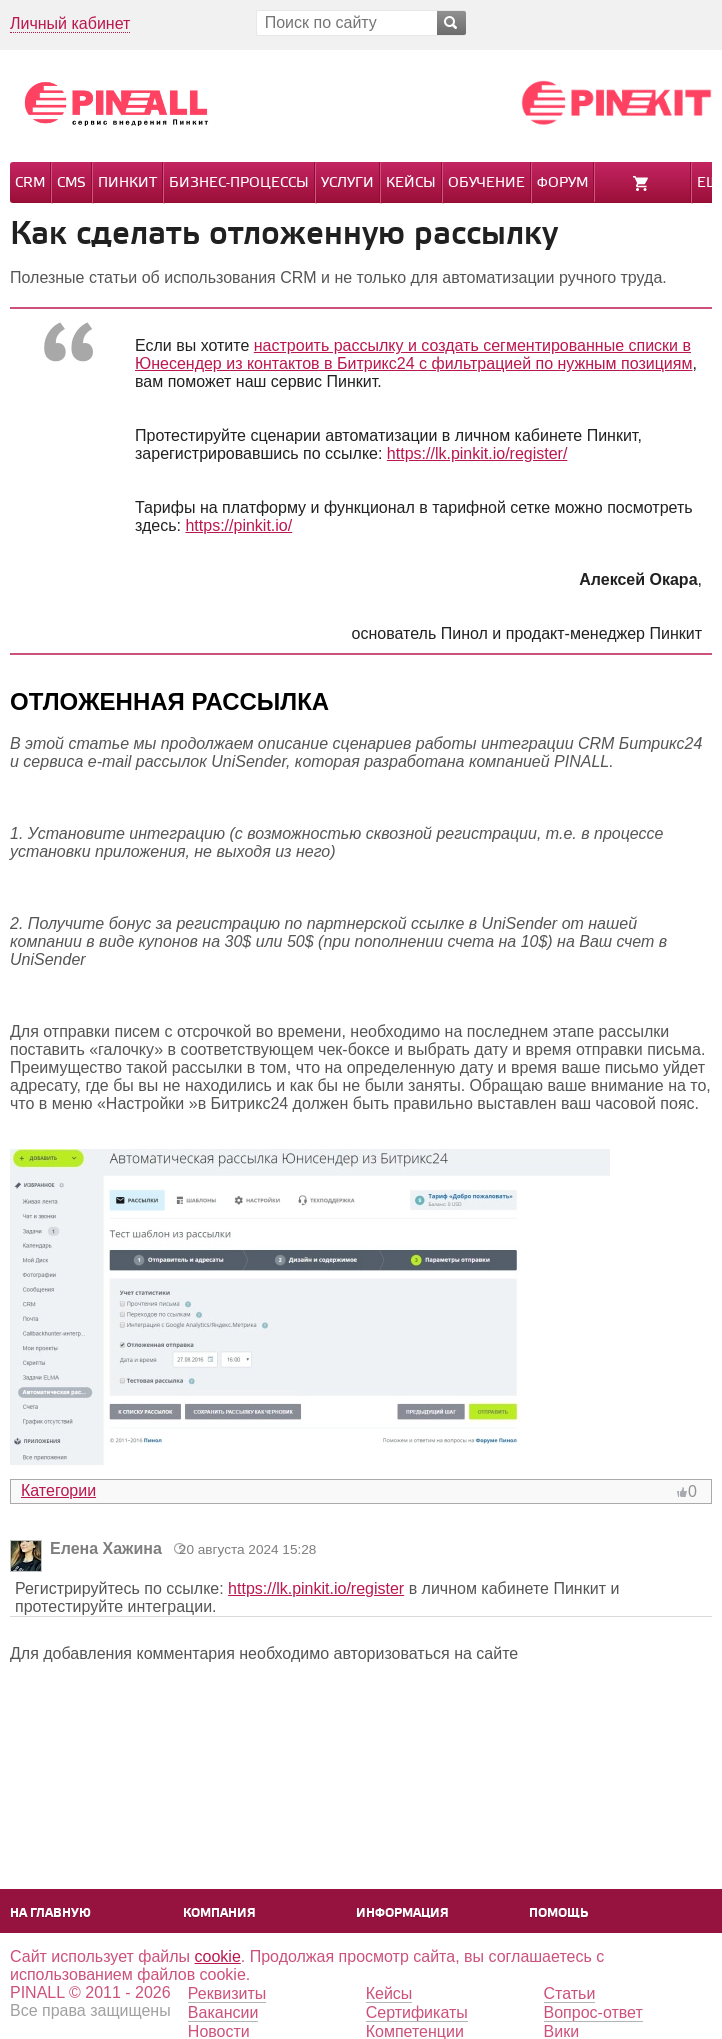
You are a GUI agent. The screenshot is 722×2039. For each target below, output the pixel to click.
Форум (562, 183)
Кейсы (411, 183)
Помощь (558, 1913)
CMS (71, 183)
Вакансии (223, 2012)
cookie (218, 1956)
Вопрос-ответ (593, 2012)
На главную (50, 1913)
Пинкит (127, 183)
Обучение (486, 183)
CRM (30, 183)
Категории (58, 1490)
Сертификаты (417, 2012)
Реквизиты (227, 1993)
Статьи (570, 1993)
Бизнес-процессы (239, 183)
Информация (402, 1913)
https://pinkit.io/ (238, 525)
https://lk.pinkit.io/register (316, 1588)
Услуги (347, 183)
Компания (219, 1913)
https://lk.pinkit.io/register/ (477, 453)
